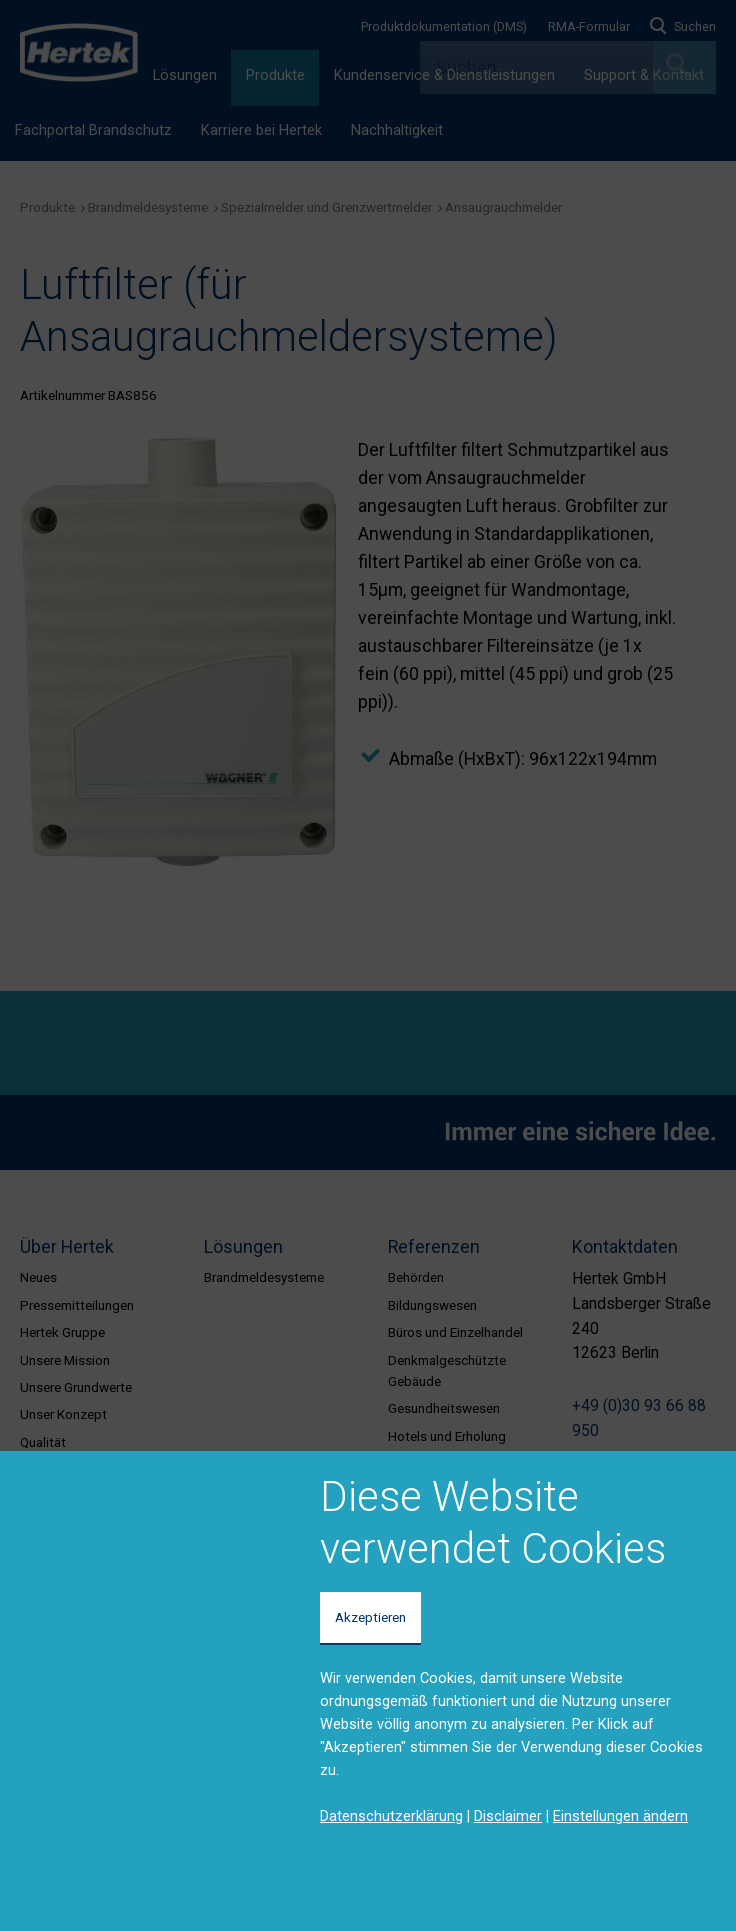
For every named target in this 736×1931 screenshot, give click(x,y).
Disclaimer (508, 1816)
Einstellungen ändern (620, 1816)
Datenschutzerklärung (391, 1816)
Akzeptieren (370, 1617)
